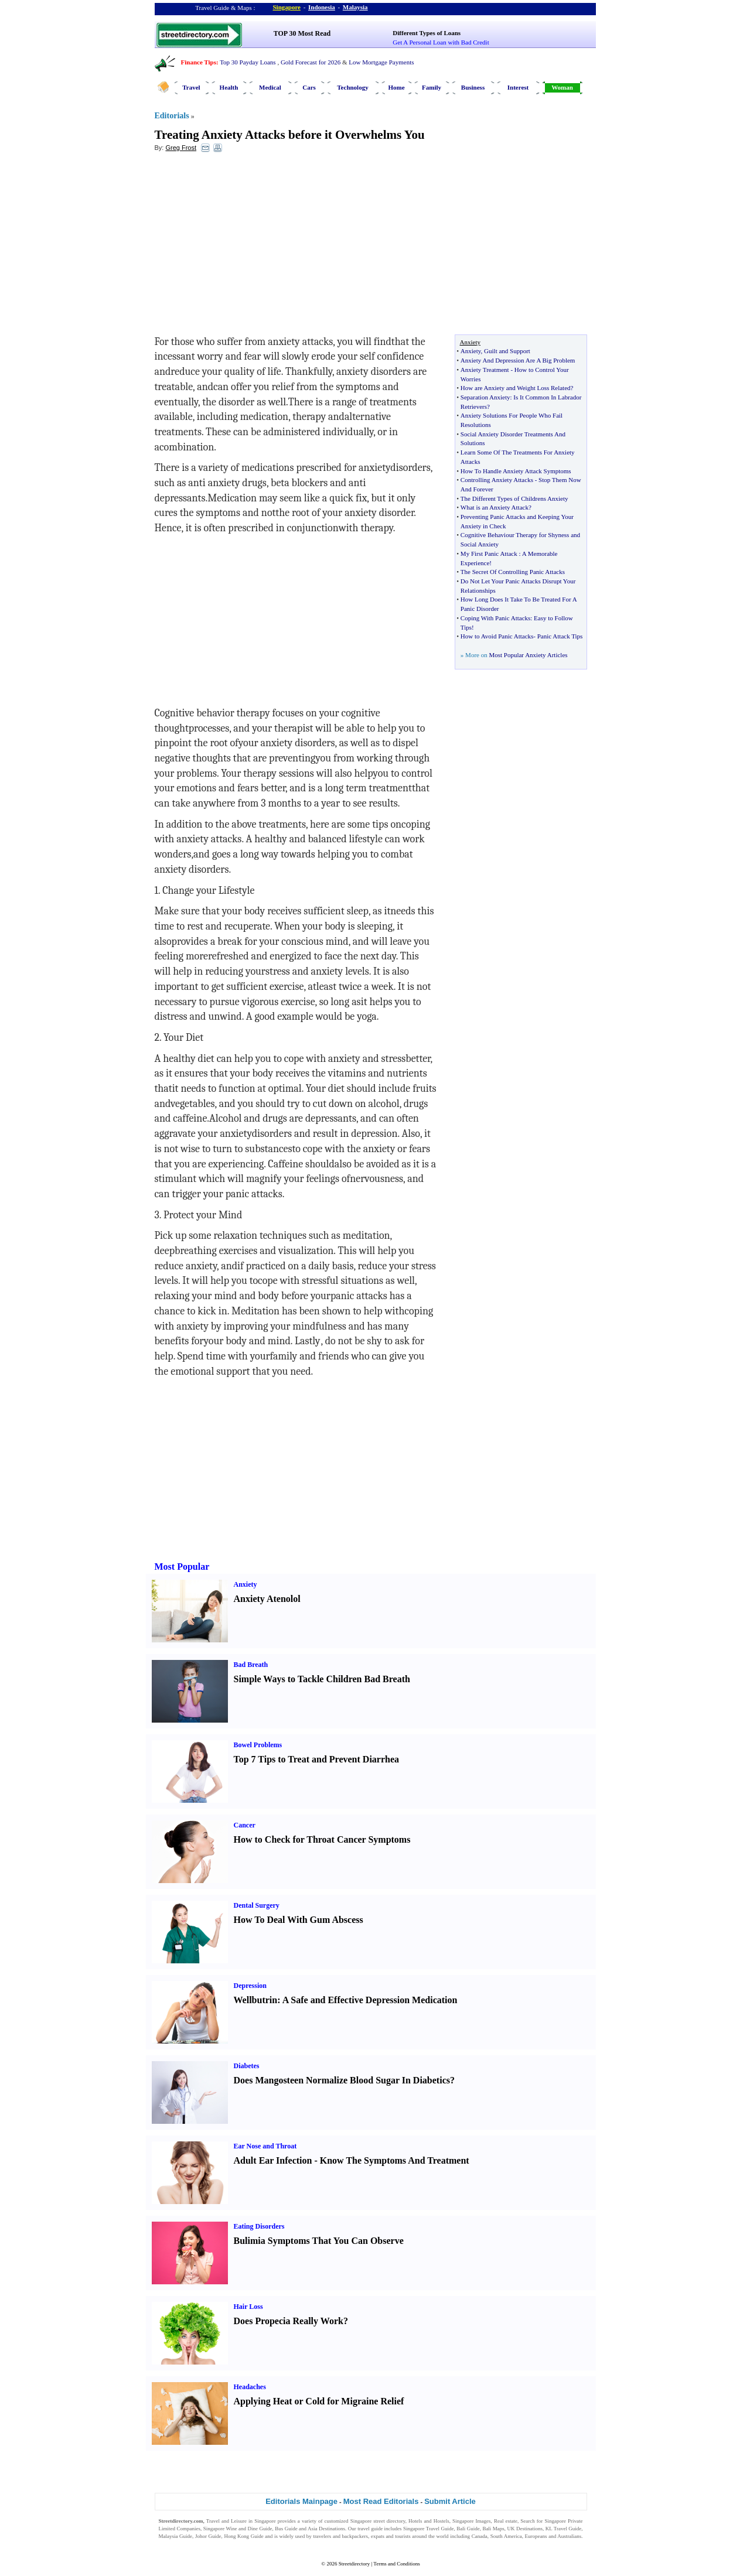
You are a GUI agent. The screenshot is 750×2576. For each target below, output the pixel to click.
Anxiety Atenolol (267, 1599)
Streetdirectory (354, 2564)
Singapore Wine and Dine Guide (237, 2528)
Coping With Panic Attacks (495, 617)
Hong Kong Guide (243, 2536)
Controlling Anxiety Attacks (497, 479)
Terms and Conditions (396, 2564)
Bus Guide (286, 2528)
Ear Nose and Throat (265, 2146)
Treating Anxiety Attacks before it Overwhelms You (290, 135)
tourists (403, 2536)
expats (377, 2536)
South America (506, 2536)
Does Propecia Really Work (288, 2321)
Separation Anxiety (485, 397)
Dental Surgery (256, 1905)
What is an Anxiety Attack (495, 507)
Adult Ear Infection (273, 2160)
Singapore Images (471, 2521)
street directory (389, 2521)
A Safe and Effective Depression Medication (370, 2000)
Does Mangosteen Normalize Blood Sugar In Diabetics (342, 2080)
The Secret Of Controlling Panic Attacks (513, 571)
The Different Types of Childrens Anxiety (514, 498)
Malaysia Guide (176, 2536)
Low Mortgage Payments (381, 62)
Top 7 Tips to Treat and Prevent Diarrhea (317, 1759)
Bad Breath (251, 1665)
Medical (270, 87)
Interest (518, 87)
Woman (562, 87)
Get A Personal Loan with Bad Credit (441, 42)
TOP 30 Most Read (302, 33)
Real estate (505, 2521)
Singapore (287, 7)
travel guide (370, 2528)
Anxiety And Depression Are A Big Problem (518, 360)
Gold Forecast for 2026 (310, 62)
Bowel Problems (258, 1745)
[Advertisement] (250, 247)
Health (229, 87)
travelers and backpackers (340, 2536)
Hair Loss (248, 2306)
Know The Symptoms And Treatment (394, 2160)
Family (431, 87)
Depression (250, 1985)
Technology (352, 87)
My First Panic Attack (489, 553)
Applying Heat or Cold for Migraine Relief (319, 2401)
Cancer (244, 1825)
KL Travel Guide (564, 2528)
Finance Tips (198, 62)
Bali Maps (493, 2528)
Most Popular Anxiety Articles (528, 654)
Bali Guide (467, 2528)
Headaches (250, 2387)
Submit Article (450, 2501)
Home (396, 87)
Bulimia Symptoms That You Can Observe (319, 2241)
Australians (569, 2536)
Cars (309, 87)
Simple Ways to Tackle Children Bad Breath (322, 1679)
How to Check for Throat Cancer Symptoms (322, 1839)
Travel (191, 87)
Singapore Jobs (175, 2544)
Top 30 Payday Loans (247, 62)
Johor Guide (208, 2536)
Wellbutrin (256, 2000)
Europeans (536, 2536)
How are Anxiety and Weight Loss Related (516, 387)
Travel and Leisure (226, 2521)
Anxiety (471, 350)
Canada (480, 2536)
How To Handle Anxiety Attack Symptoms (516, 470)
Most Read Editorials (381, 2501)
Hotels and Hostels (428, 2521)
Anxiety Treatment (485, 369)
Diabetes (247, 2066)
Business (473, 87)
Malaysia (355, 7)
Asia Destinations (326, 2528)
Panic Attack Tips (560, 636)
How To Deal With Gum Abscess (298, 1920)
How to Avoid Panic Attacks (497, 636)
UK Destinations (525, 2528)
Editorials (172, 115)
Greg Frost (180, 147)
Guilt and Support (507, 350)
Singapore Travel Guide (428, 2528)
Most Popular (182, 1566)
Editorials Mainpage (301, 2501)
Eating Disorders (259, 2226)
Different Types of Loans (427, 32)
